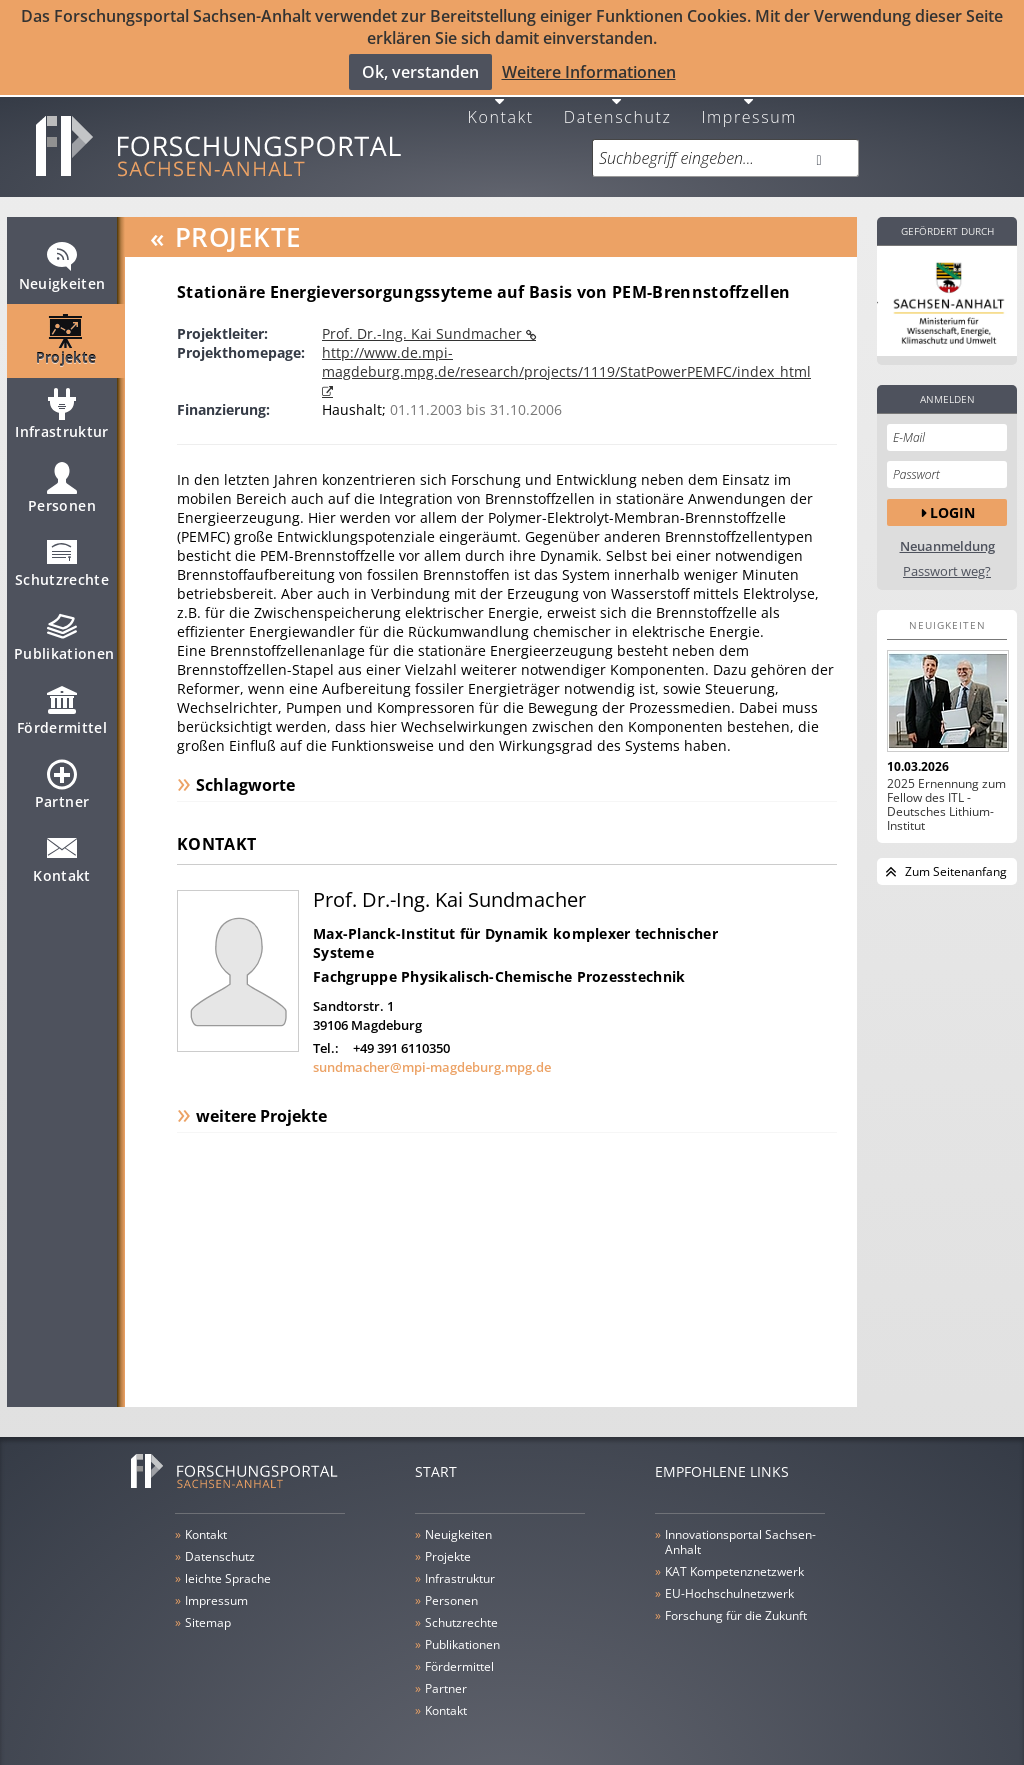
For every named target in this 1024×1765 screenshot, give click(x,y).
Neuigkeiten (62, 260)
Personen (62, 482)
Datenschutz (618, 100)
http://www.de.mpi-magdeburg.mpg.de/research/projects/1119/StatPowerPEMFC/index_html (566, 347)
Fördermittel (62, 704)
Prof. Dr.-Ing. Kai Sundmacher (424, 318)
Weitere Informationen (589, 71)
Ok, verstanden (420, 71)
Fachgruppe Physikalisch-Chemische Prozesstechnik (499, 961)
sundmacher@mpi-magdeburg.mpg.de (432, 1052)
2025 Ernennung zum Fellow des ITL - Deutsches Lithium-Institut (946, 790)
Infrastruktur (62, 408)
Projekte (66, 334)
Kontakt (501, 100)
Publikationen (64, 630)
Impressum (749, 100)
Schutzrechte (62, 556)
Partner (62, 778)
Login (952, 496)
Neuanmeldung (947, 531)
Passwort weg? (947, 556)
